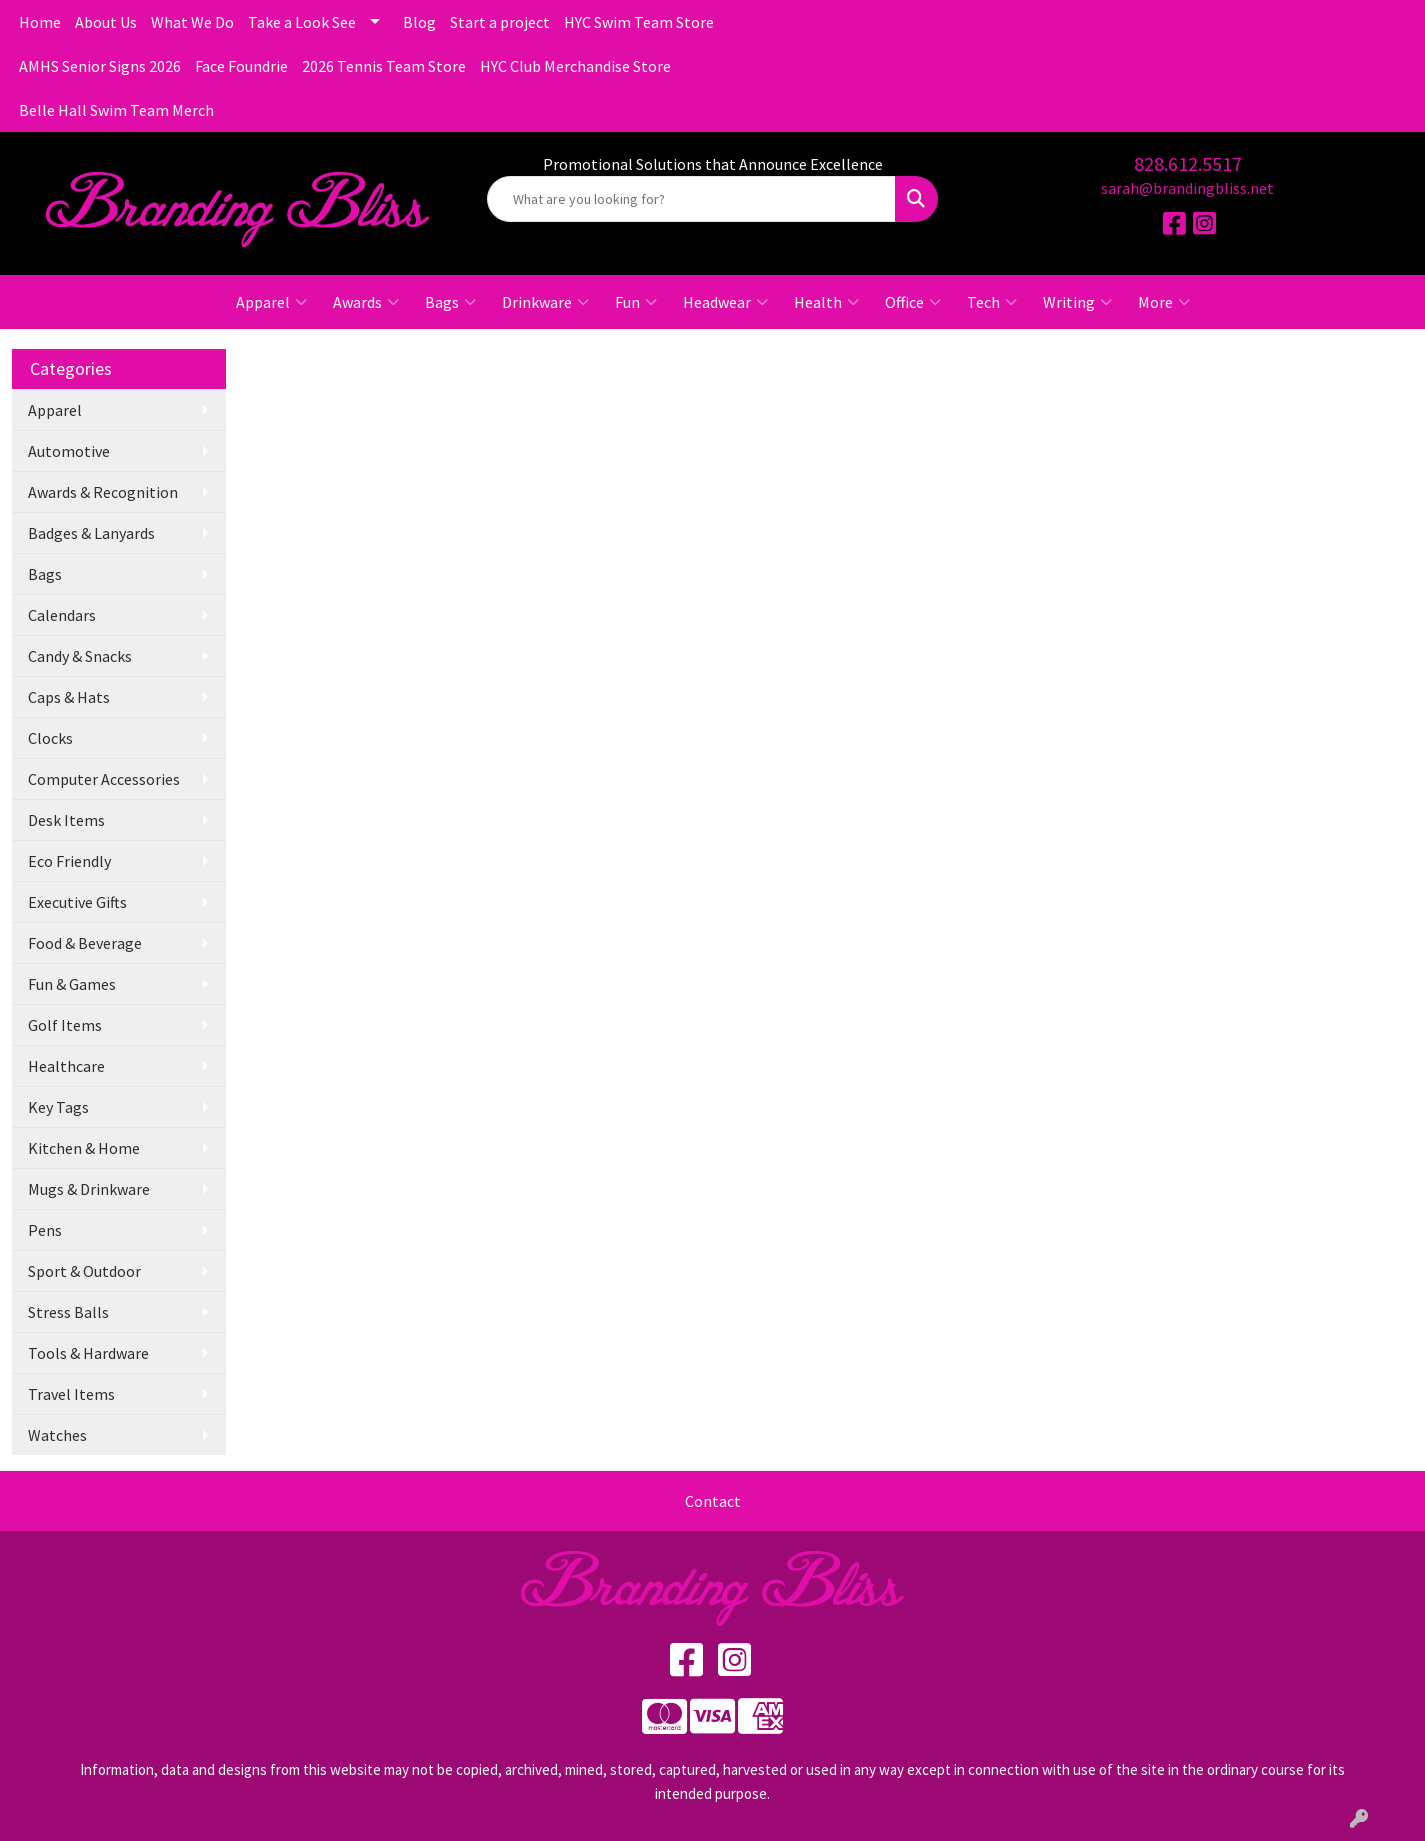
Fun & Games (72, 984)
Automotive (69, 451)
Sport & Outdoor (84, 1271)
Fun (636, 302)
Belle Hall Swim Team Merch (116, 110)
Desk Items (66, 820)
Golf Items (65, 1025)
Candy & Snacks (80, 656)
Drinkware (545, 302)
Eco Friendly (69, 861)
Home (40, 22)
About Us (106, 22)
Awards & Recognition (103, 492)
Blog (419, 22)
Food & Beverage (85, 943)
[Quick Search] (691, 199)
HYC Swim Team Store (639, 22)
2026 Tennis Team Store (384, 66)
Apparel (271, 302)
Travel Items (71, 1394)
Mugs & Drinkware (89, 1189)
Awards (366, 302)
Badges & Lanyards (91, 533)
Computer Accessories (104, 779)
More (1164, 302)
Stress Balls (68, 1312)
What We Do (192, 22)
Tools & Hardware (88, 1353)
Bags (450, 302)
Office (913, 302)
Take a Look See (302, 22)
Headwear (725, 302)
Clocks (50, 738)
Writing (1077, 302)
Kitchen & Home (84, 1148)
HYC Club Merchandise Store (575, 66)
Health (826, 302)
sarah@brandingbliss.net (1187, 188)
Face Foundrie (241, 66)
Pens (45, 1230)
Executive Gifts (77, 902)
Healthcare (66, 1066)
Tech (992, 302)
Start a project (500, 22)
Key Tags (58, 1107)
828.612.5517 (1188, 163)
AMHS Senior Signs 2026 (100, 66)
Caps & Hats (69, 697)
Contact (713, 1501)
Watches (57, 1435)
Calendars (62, 615)
